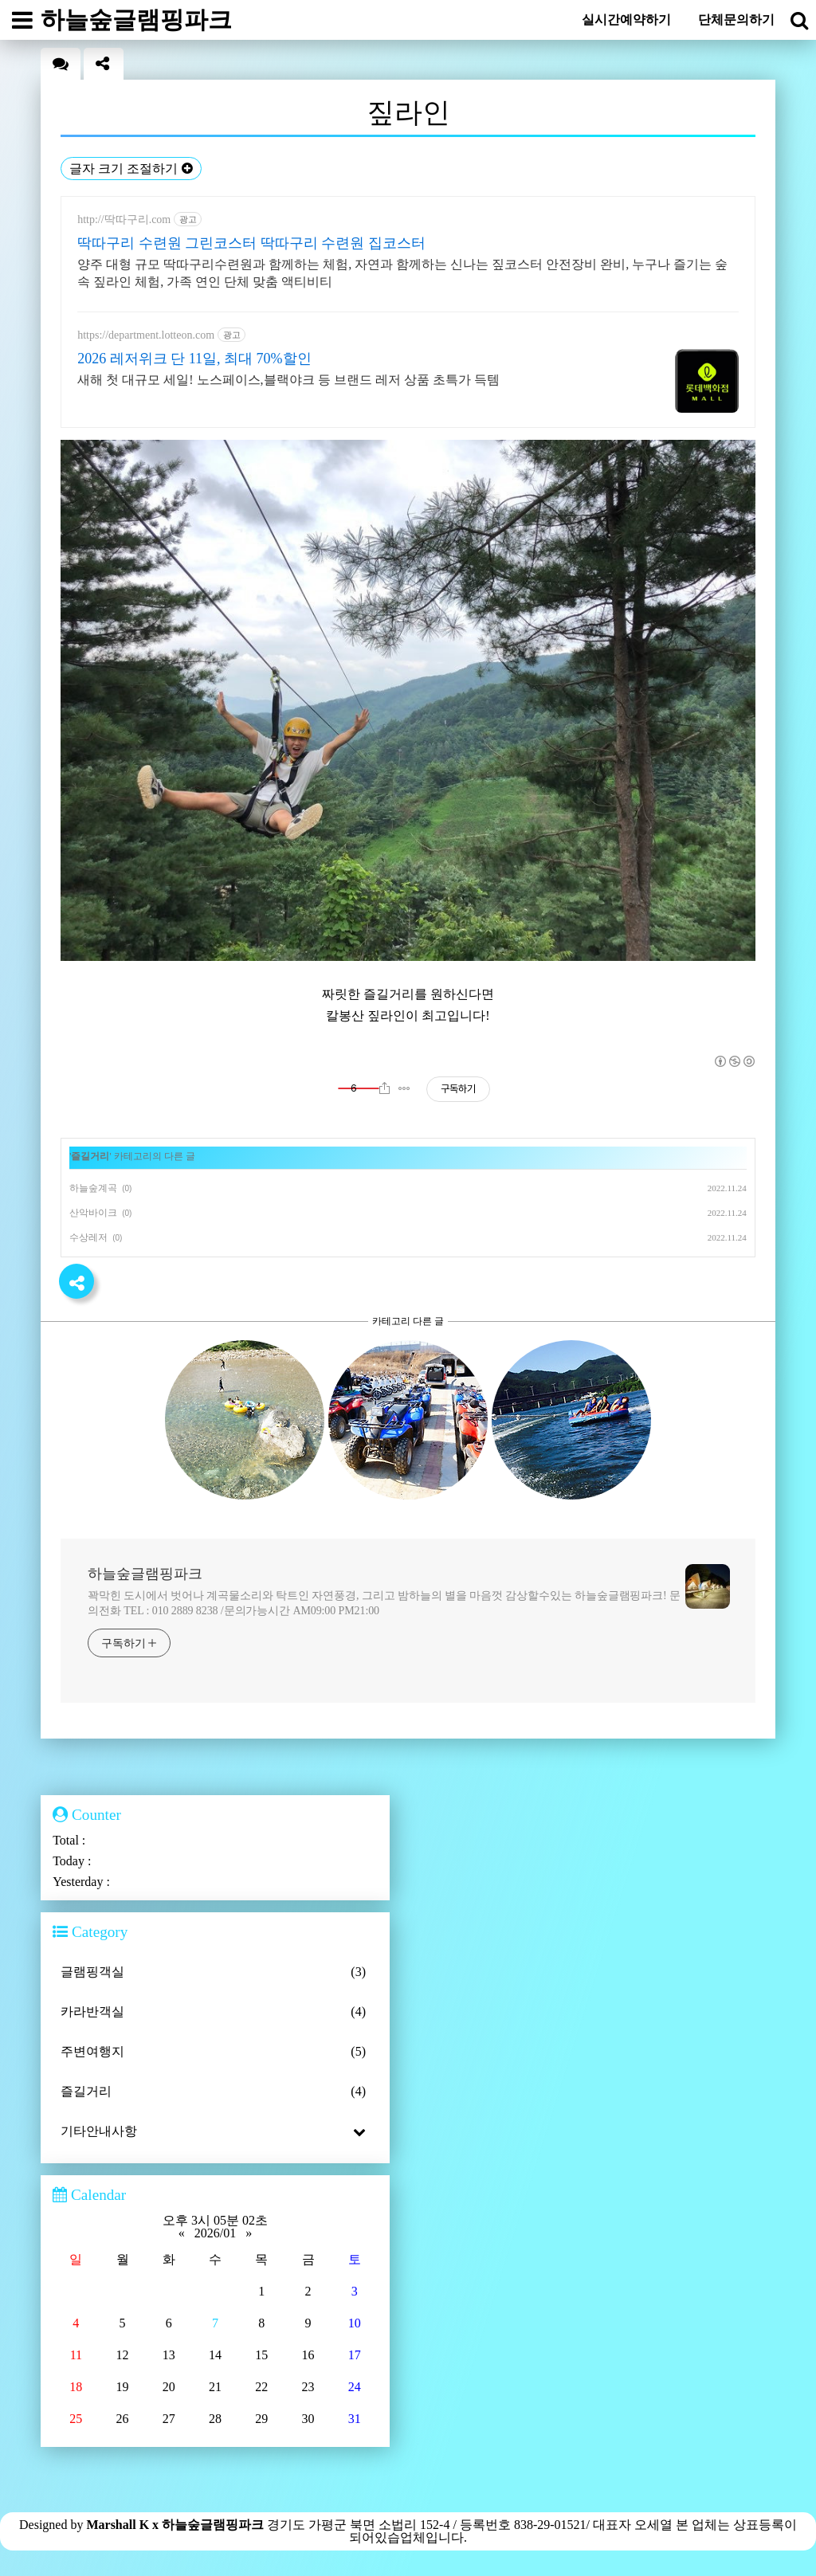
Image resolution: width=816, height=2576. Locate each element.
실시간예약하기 (626, 19)
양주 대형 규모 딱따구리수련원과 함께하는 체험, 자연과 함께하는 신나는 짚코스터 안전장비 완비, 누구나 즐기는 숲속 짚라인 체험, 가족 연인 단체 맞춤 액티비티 (402, 272)
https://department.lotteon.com (145, 335)
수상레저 (88, 1237)
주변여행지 (215, 2052)
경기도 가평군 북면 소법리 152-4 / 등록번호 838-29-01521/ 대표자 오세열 (471, 2524)
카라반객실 (215, 2012)
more (740, 1515)
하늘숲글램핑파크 (145, 1574)
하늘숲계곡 (93, 1188)
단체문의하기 (736, 19)
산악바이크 (93, 1212)
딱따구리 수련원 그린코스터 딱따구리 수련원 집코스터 (251, 243)
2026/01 (215, 2233)
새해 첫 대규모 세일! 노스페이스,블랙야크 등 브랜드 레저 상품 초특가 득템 (288, 379)
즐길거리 (90, 1156)
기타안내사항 (215, 2131)
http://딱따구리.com (124, 219)
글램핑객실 (215, 1972)
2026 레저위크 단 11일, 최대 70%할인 (194, 359)
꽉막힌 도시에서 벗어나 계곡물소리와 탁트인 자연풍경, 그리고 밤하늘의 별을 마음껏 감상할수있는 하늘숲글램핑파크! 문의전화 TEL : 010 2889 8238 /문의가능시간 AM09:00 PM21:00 (384, 1603)
